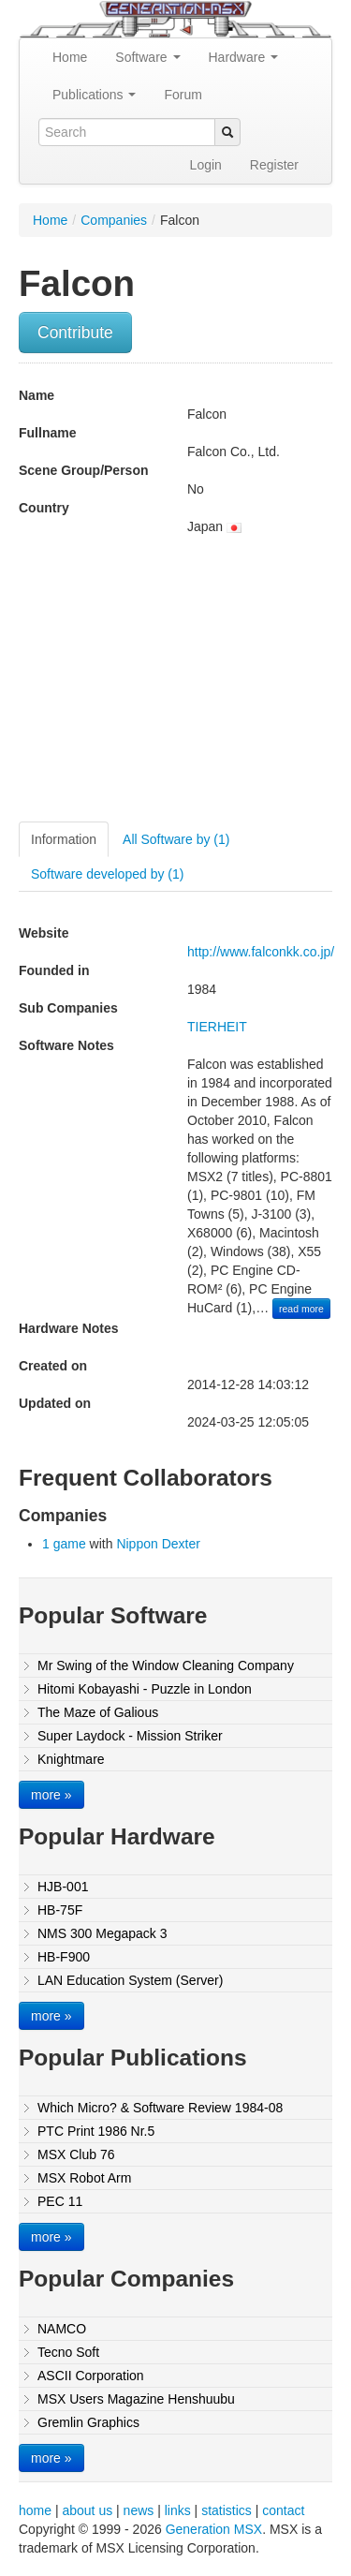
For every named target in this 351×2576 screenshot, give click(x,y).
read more (301, 1308)
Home (69, 57)
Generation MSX (214, 2529)
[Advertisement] (176, 686)
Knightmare (71, 1759)
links (178, 2510)
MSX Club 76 (75, 2154)
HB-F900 (63, 1956)
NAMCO (61, 2328)
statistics (226, 2510)
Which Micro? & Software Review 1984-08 (160, 2107)
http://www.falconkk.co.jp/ (260, 951)
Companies (113, 220)
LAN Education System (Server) (130, 1980)
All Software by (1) (176, 839)
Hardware (244, 57)
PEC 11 (59, 2201)
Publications (94, 94)
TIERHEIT (217, 1026)
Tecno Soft (68, 2352)
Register (274, 164)
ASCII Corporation (90, 2375)
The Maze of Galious (97, 1712)
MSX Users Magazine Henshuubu (136, 2398)
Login (206, 164)
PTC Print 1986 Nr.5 (95, 2131)
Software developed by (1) (107, 873)
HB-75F (59, 1909)
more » (51, 1794)
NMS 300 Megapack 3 (102, 1933)
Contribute (75, 332)
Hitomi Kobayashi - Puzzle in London (144, 1688)
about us (87, 2510)
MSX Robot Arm (84, 2177)
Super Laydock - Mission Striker (130, 1735)
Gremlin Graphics (88, 2422)
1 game (64, 1543)
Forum (182, 94)
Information (63, 839)
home (35, 2510)
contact (283, 2510)
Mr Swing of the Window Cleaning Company (165, 1665)
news (139, 2510)
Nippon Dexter (158, 1543)
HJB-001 (62, 1886)
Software (147, 57)
